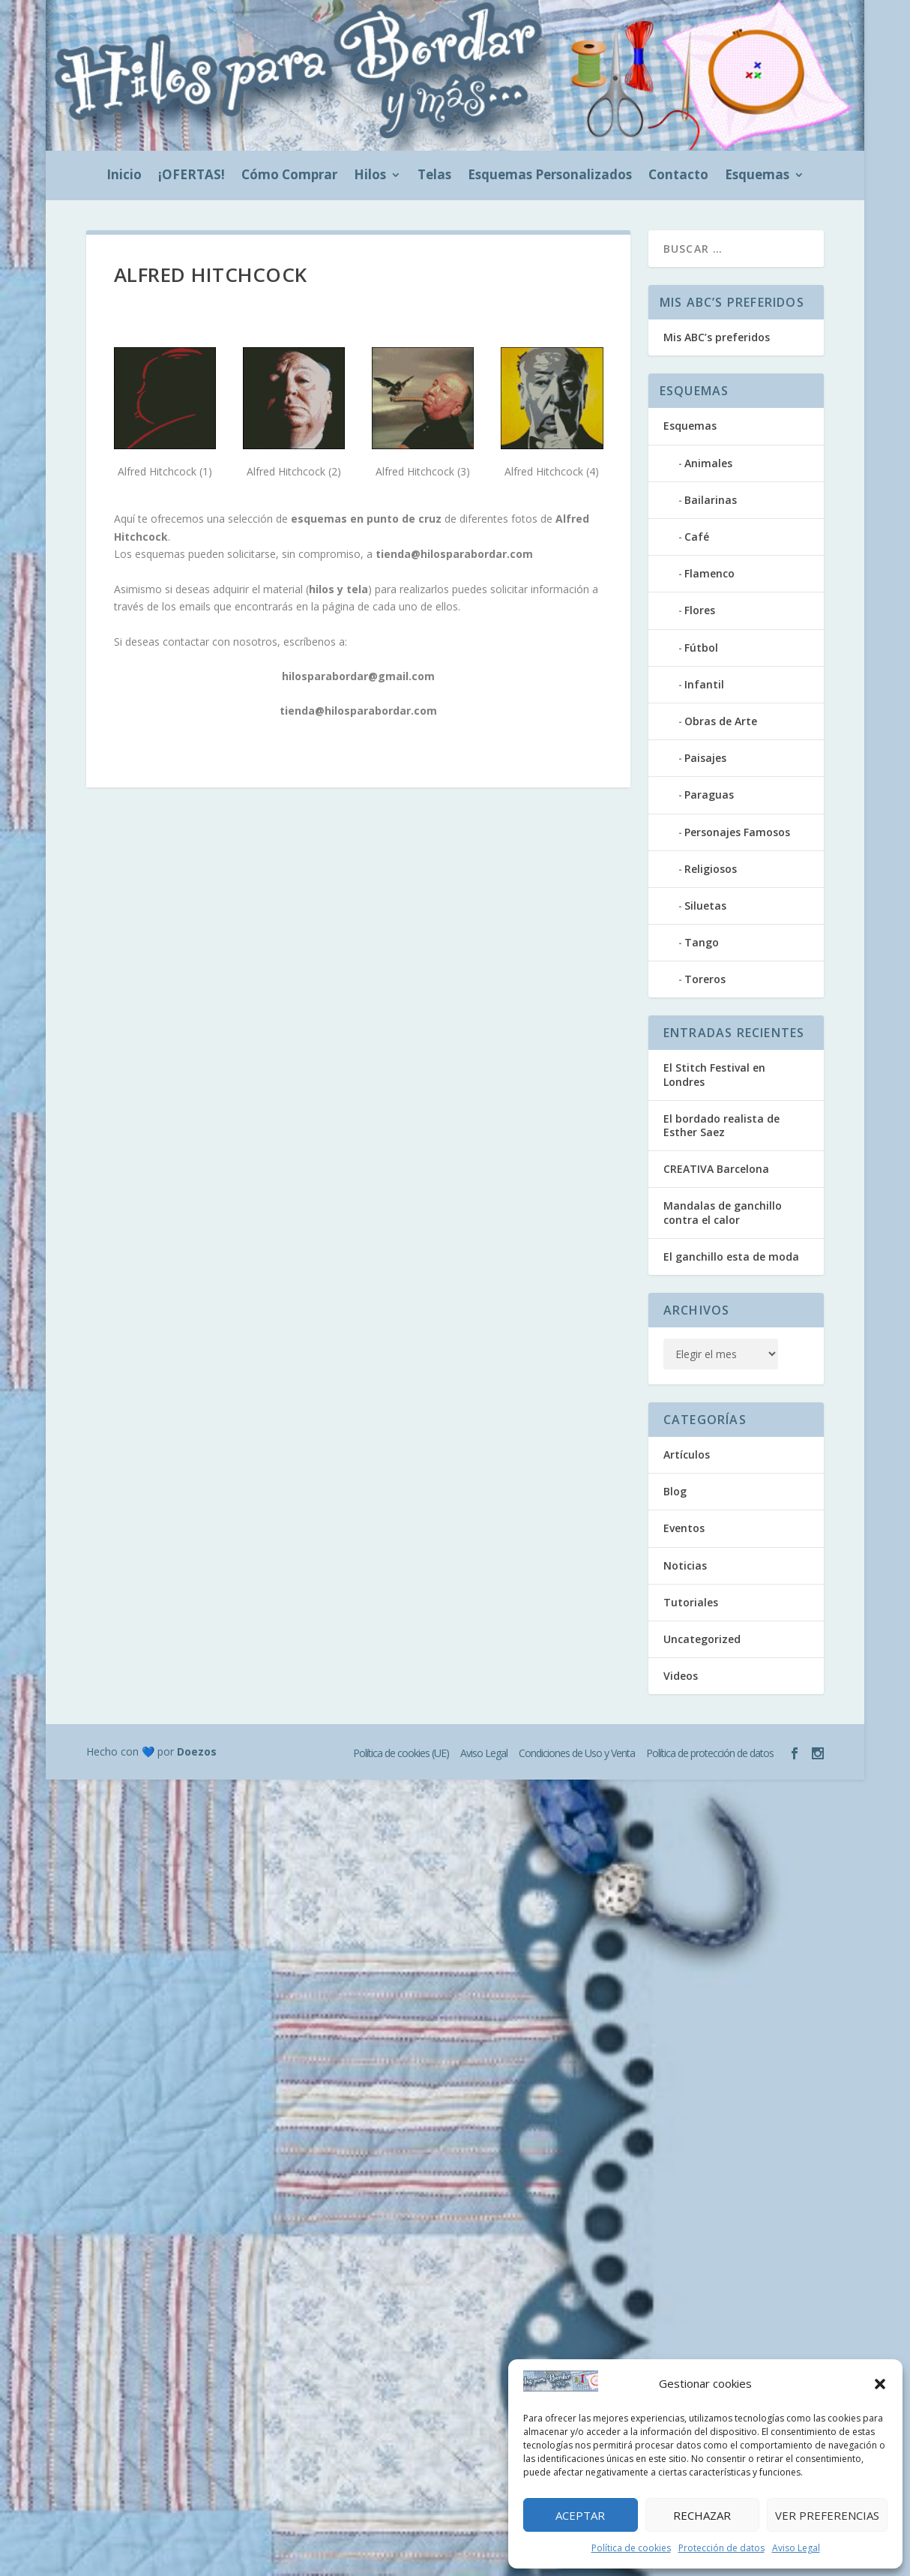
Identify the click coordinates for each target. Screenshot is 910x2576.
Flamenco (709, 573)
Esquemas (757, 176)
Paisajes (705, 758)
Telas (434, 176)
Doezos (197, 1751)
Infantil (704, 684)
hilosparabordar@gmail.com (358, 676)
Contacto (678, 176)
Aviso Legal (796, 2548)
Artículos (686, 1454)
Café (696, 536)
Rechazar (702, 2515)
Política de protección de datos (710, 1753)
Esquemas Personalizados (550, 176)
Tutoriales (690, 1602)
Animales (708, 463)
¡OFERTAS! (191, 176)
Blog (675, 1491)
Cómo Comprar (289, 176)
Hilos (370, 176)
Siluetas (705, 905)
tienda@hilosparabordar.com (454, 554)
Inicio (124, 176)
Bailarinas (710, 500)
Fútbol (701, 647)
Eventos (684, 1528)
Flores (699, 610)
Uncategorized (702, 1639)
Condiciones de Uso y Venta (577, 1753)
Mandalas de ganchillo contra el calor (722, 1212)
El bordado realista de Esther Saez (721, 1125)
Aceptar (580, 2515)
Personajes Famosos (737, 832)
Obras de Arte (720, 721)
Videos (680, 1676)
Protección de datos (721, 2548)
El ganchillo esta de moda (731, 1256)
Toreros (705, 979)
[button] (880, 2384)
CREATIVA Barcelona (716, 1169)
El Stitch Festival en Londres (714, 1074)
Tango (701, 942)
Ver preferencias (827, 2515)
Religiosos (710, 869)
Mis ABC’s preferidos (716, 337)
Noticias (685, 1565)
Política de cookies (631, 2548)
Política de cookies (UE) (401, 1753)
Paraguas (709, 794)
